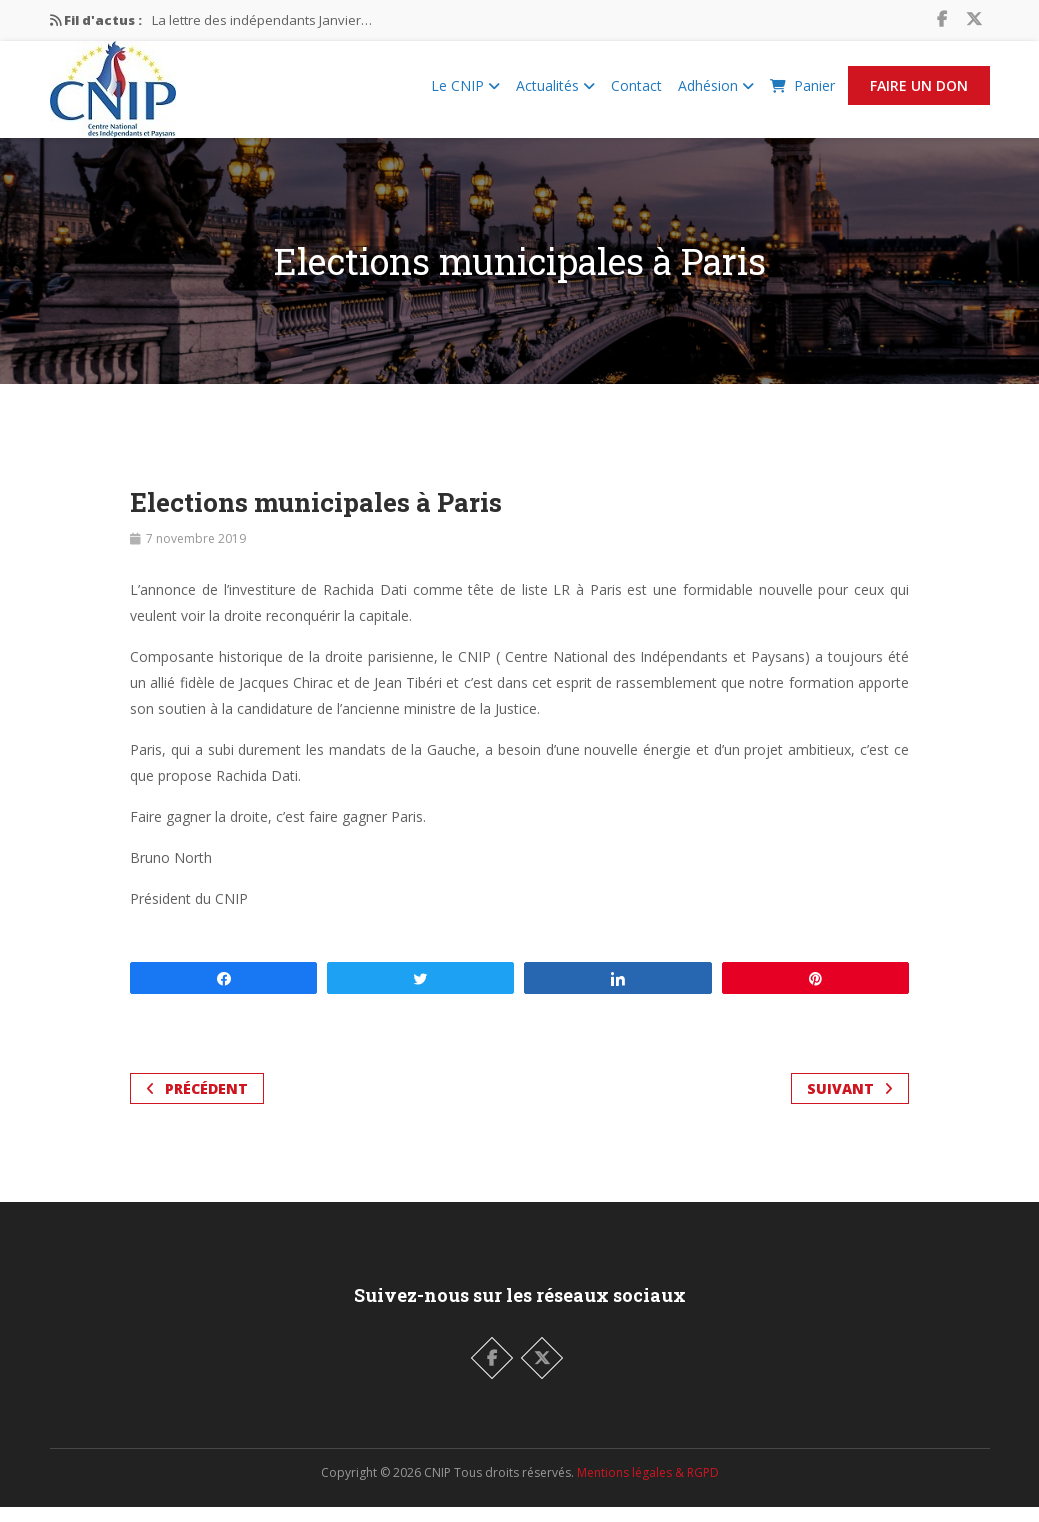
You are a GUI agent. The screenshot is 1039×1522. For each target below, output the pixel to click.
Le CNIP (465, 93)
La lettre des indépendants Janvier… (262, 20)
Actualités (555, 93)
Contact (636, 93)
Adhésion (716, 93)
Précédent (197, 1103)
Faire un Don (919, 93)
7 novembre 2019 (196, 553)
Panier (802, 93)
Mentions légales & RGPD (648, 1487)
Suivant (850, 1103)
